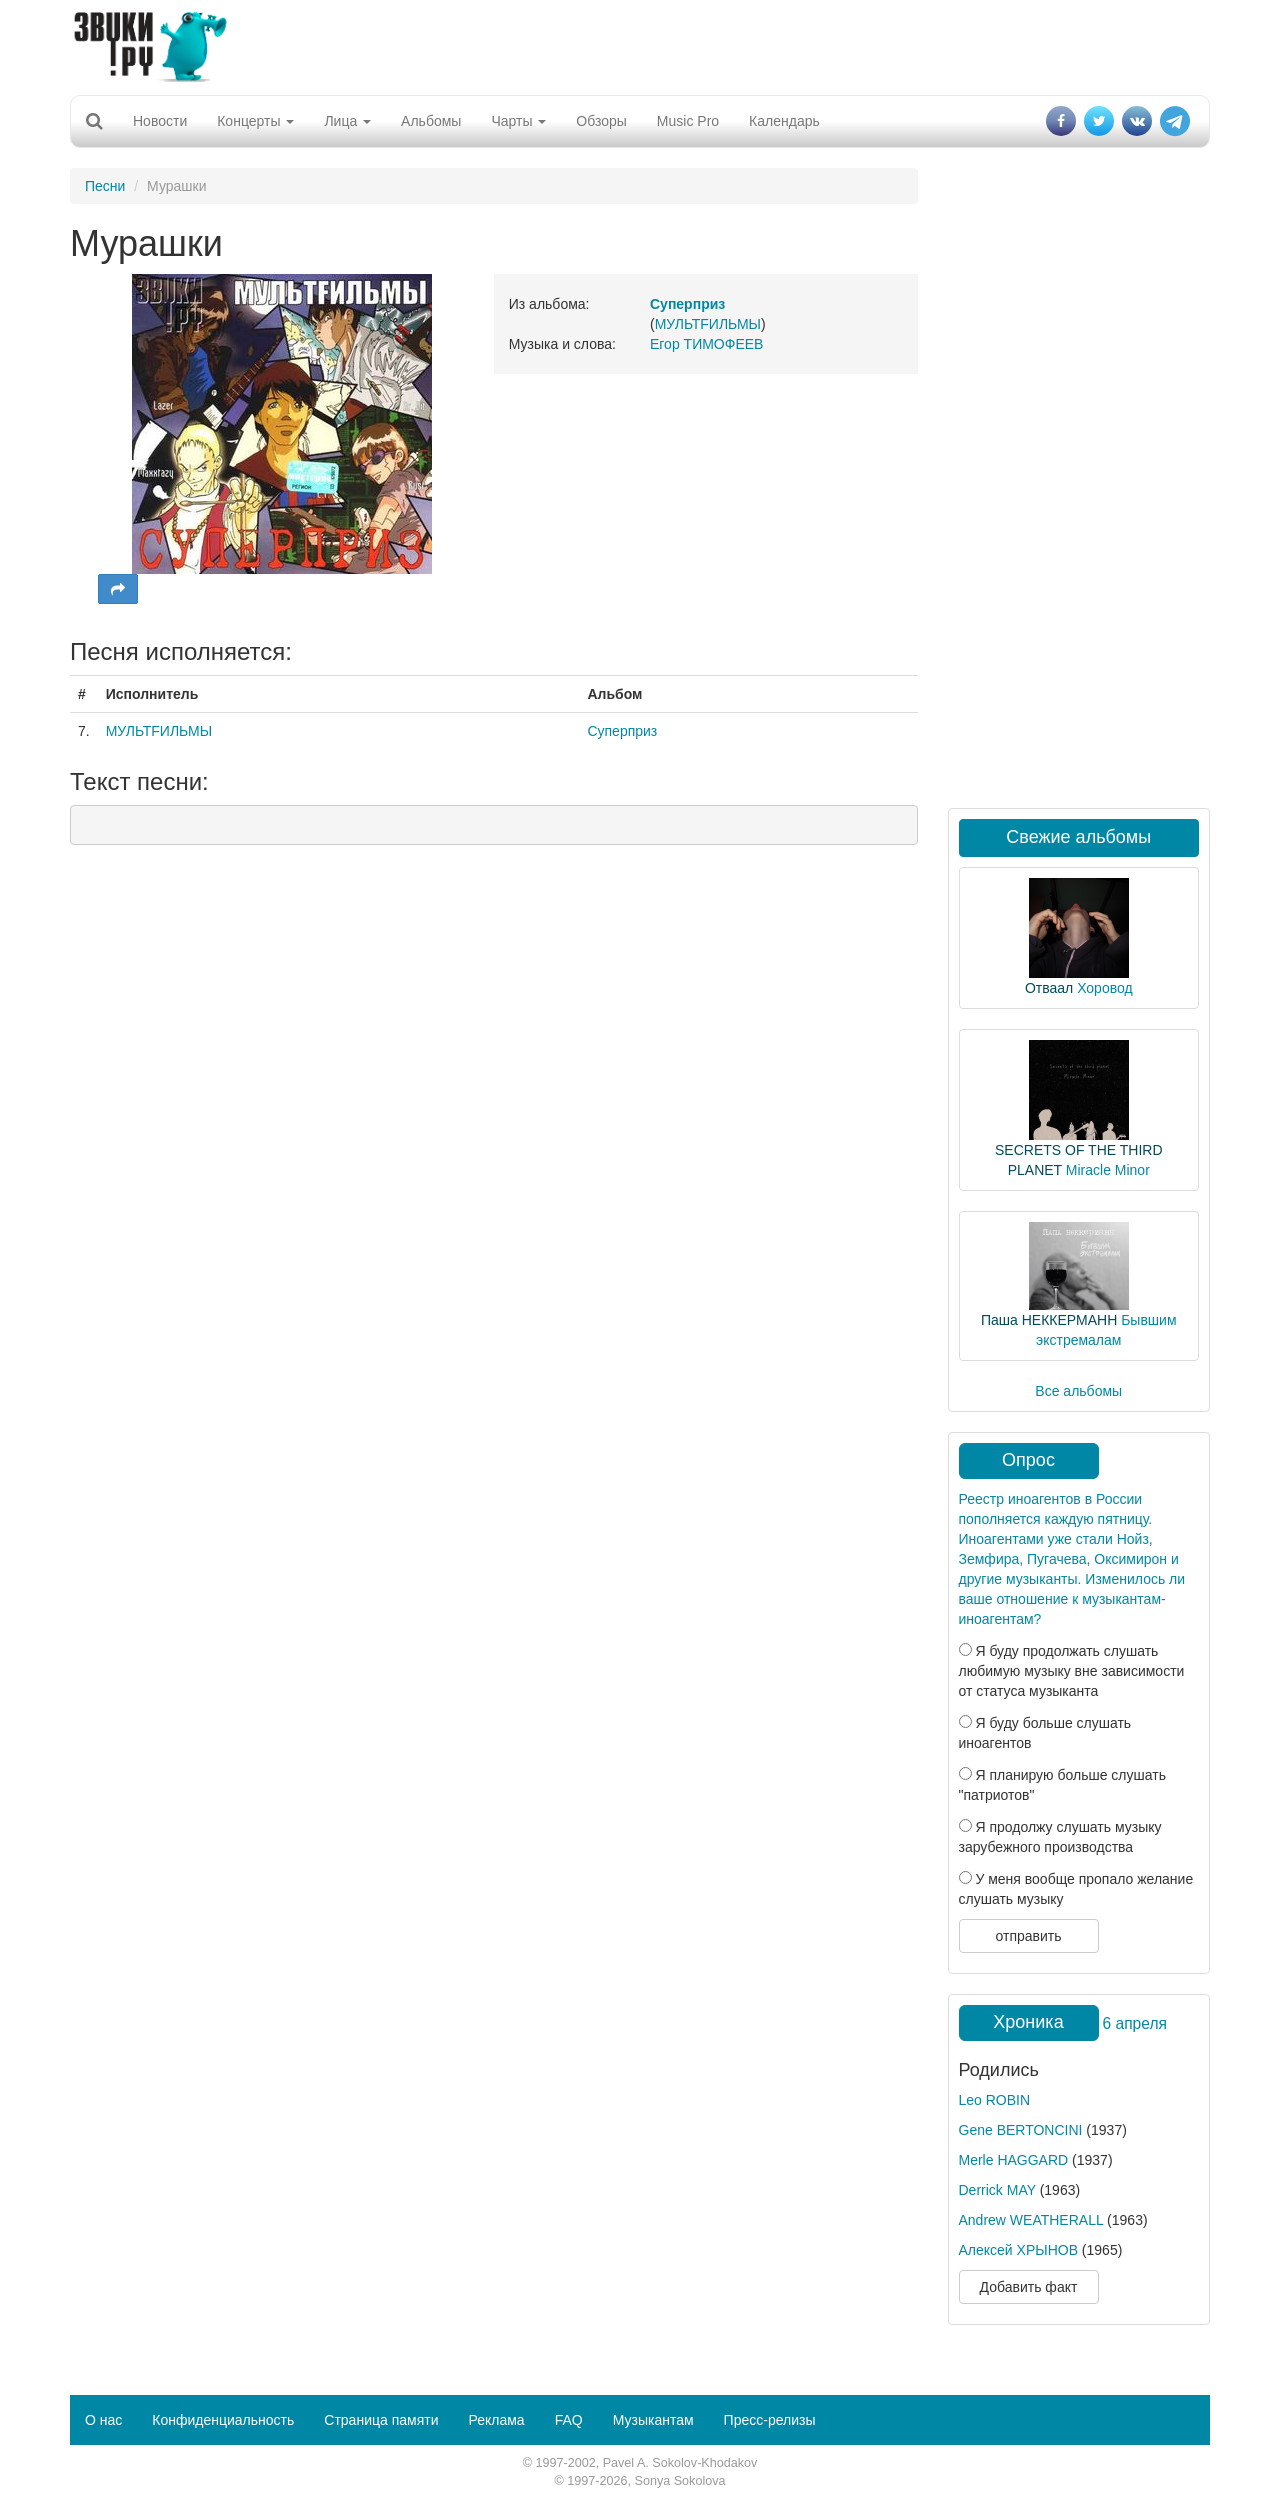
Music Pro (688, 121)
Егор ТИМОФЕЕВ (706, 344)
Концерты (255, 121)
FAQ (569, 2420)
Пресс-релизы (770, 2420)
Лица (347, 121)
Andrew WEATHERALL (1031, 2220)
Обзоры (601, 121)
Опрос (1028, 1460)
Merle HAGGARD (1014, 2160)
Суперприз (622, 731)
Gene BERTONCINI (1021, 2130)
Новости (160, 121)
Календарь (784, 121)
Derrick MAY (997, 2190)
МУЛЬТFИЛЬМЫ (708, 324)
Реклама (496, 2420)
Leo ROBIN (995, 2100)
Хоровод (1104, 988)
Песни (105, 186)
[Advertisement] (640, 45)
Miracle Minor (1108, 1170)
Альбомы (431, 121)
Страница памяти (381, 2420)
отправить (1028, 1936)
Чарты (518, 121)
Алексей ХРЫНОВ (1018, 2250)
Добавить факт (1029, 2287)
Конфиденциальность (223, 2420)
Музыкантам (653, 2420)
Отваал (1049, 988)
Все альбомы (1078, 1391)
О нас (103, 2420)
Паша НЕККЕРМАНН (1049, 1320)
